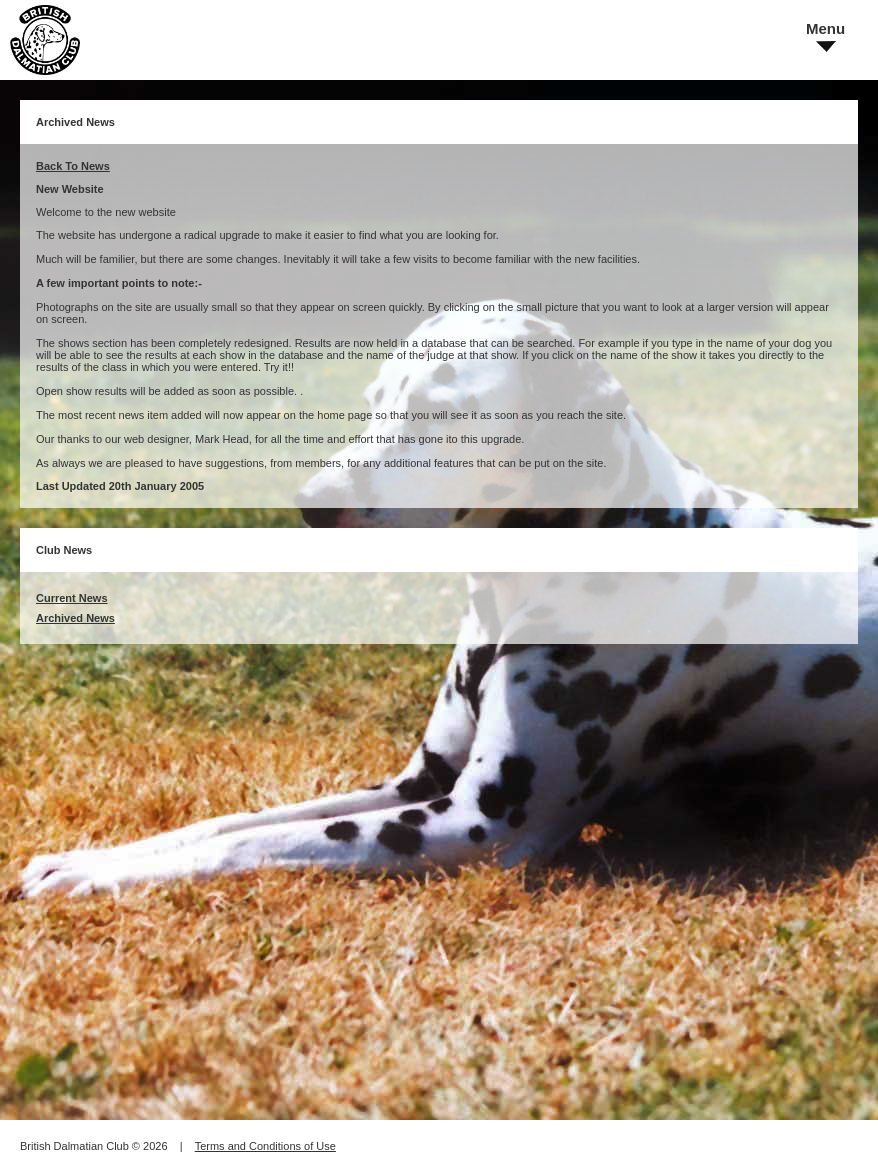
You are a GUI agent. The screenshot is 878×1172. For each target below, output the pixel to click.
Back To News (73, 166)
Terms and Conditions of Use (265, 1146)
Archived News (75, 618)
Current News (72, 598)
